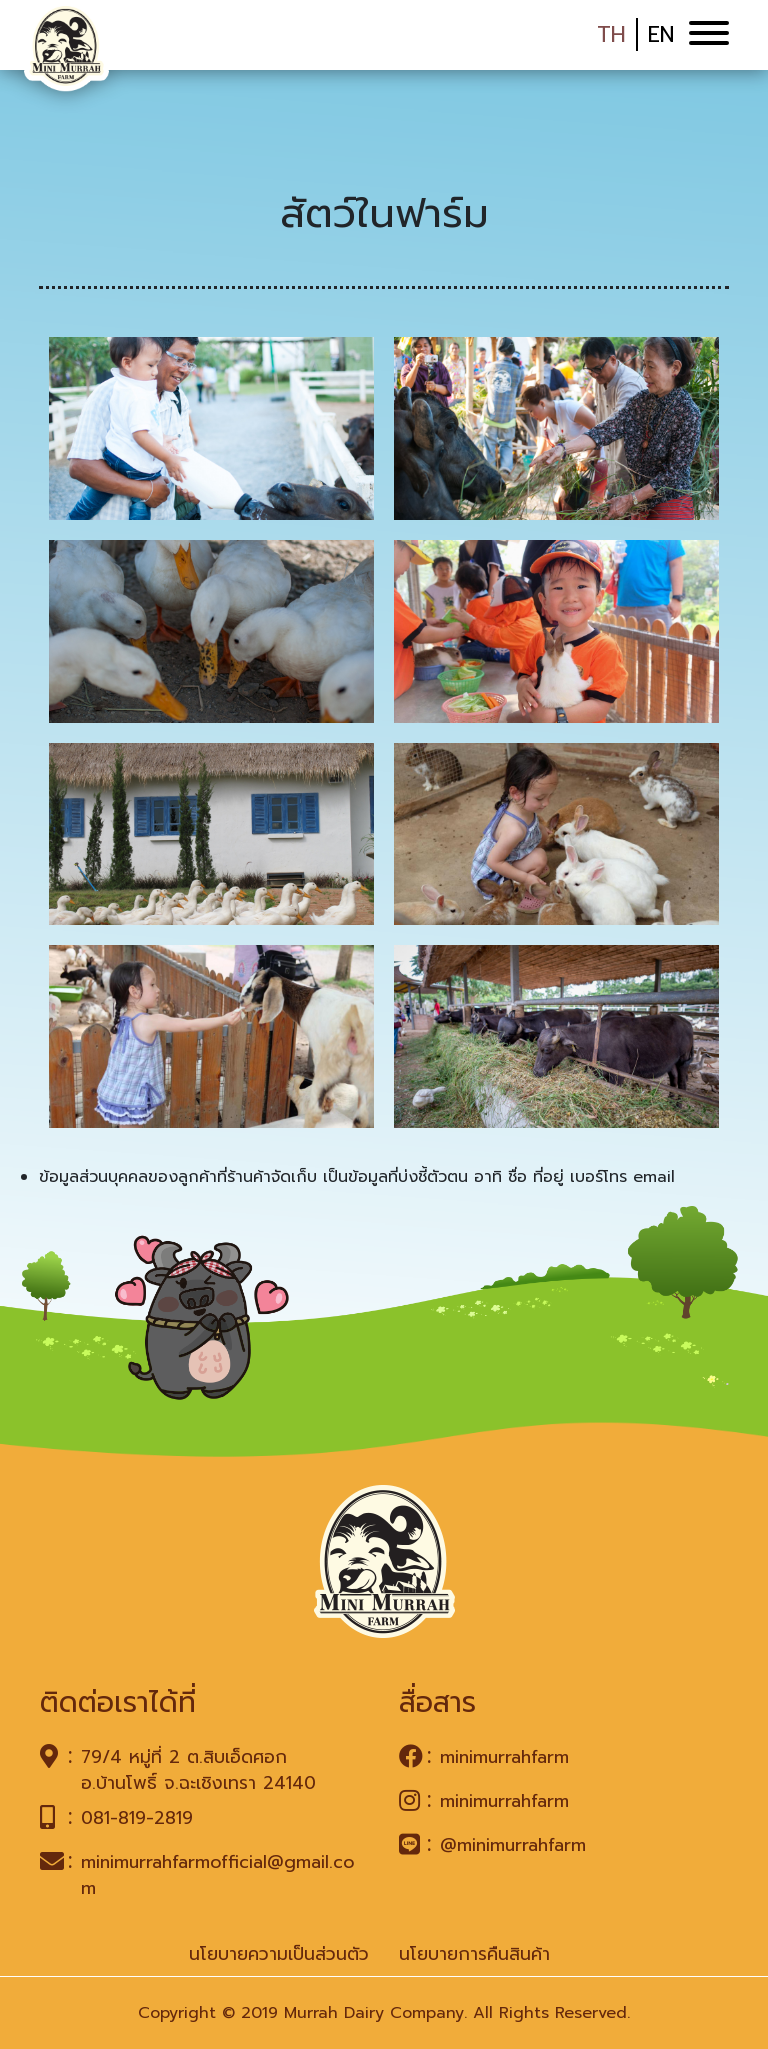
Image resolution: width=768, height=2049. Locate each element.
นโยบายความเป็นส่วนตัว (279, 1954)
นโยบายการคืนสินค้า (474, 1954)
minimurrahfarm (504, 1757)
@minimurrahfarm (513, 1845)
